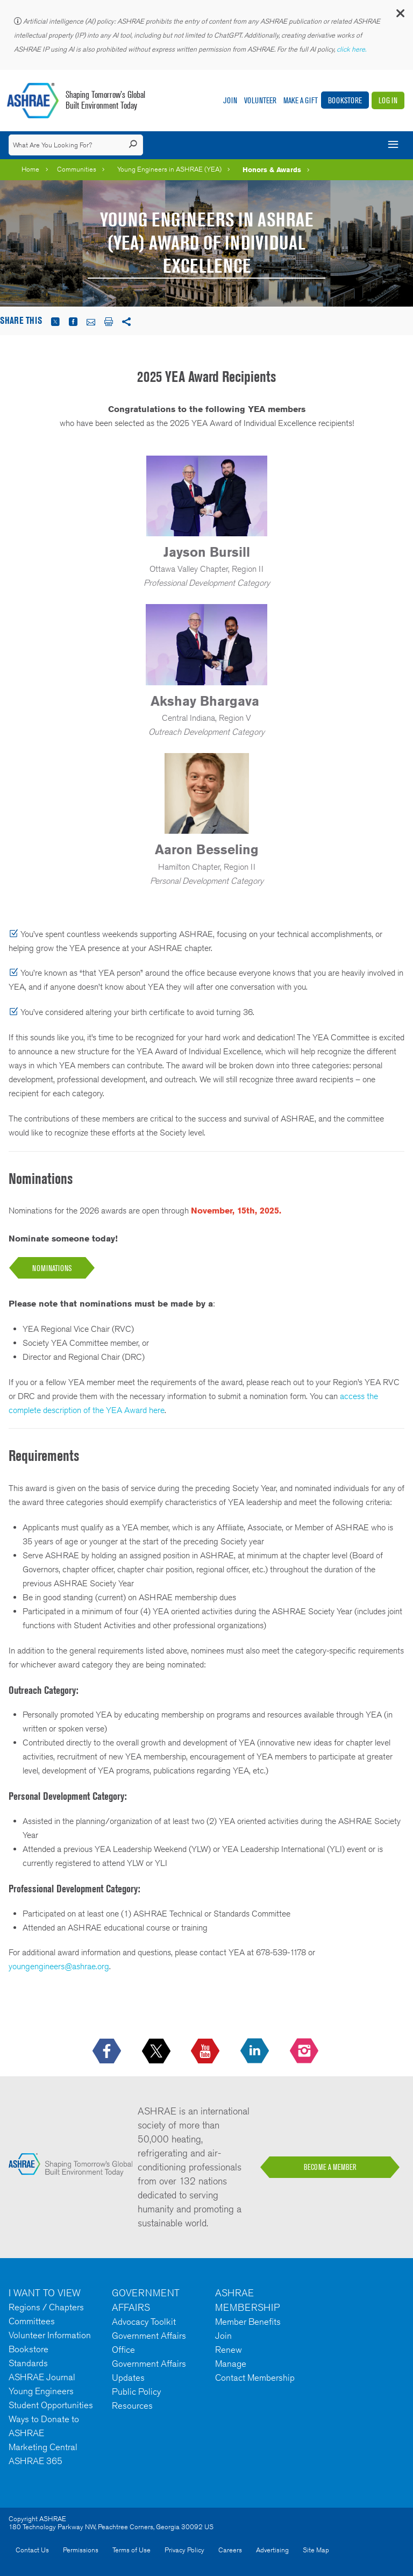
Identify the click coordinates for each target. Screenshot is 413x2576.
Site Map (316, 2549)
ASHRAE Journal (42, 2377)
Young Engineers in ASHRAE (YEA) (169, 169)
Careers (230, 2549)
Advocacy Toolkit (144, 2321)
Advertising (272, 2549)
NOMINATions (52, 1268)
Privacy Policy (184, 2549)
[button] (399, 16)
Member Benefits (248, 2321)
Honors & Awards (272, 169)
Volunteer (260, 100)
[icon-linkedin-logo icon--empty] (255, 2051)
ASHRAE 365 (35, 2461)
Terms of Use (131, 2549)
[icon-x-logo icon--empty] (157, 2051)
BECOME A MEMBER (330, 2167)
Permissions (80, 2549)
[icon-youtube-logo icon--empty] (206, 2051)
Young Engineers (41, 2391)
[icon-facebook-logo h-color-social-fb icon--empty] (108, 2051)
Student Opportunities (51, 2405)
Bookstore (345, 100)
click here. (352, 49)
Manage (230, 2363)
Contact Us (32, 2549)
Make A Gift (300, 100)
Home (30, 169)
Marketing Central (43, 2447)
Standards (28, 2363)
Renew (228, 2349)
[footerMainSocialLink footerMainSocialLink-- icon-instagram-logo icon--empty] (305, 2051)
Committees (32, 2321)
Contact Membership (255, 2377)
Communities (76, 169)
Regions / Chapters (46, 2307)
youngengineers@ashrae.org (59, 1966)
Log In (388, 100)
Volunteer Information (50, 2335)
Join (230, 100)
